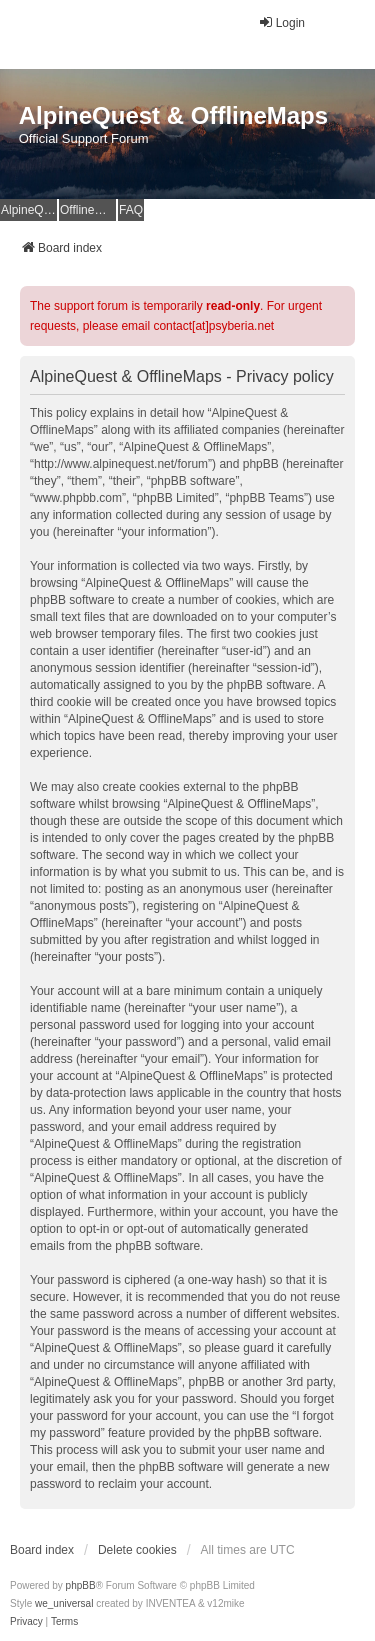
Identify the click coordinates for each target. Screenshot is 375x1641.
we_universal (64, 1603)
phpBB (81, 1585)
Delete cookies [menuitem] (137, 1550)
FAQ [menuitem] (131, 210)
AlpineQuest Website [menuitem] (29, 210)
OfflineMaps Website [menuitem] (88, 210)
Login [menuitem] (281, 22)
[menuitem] (26, 1622)
